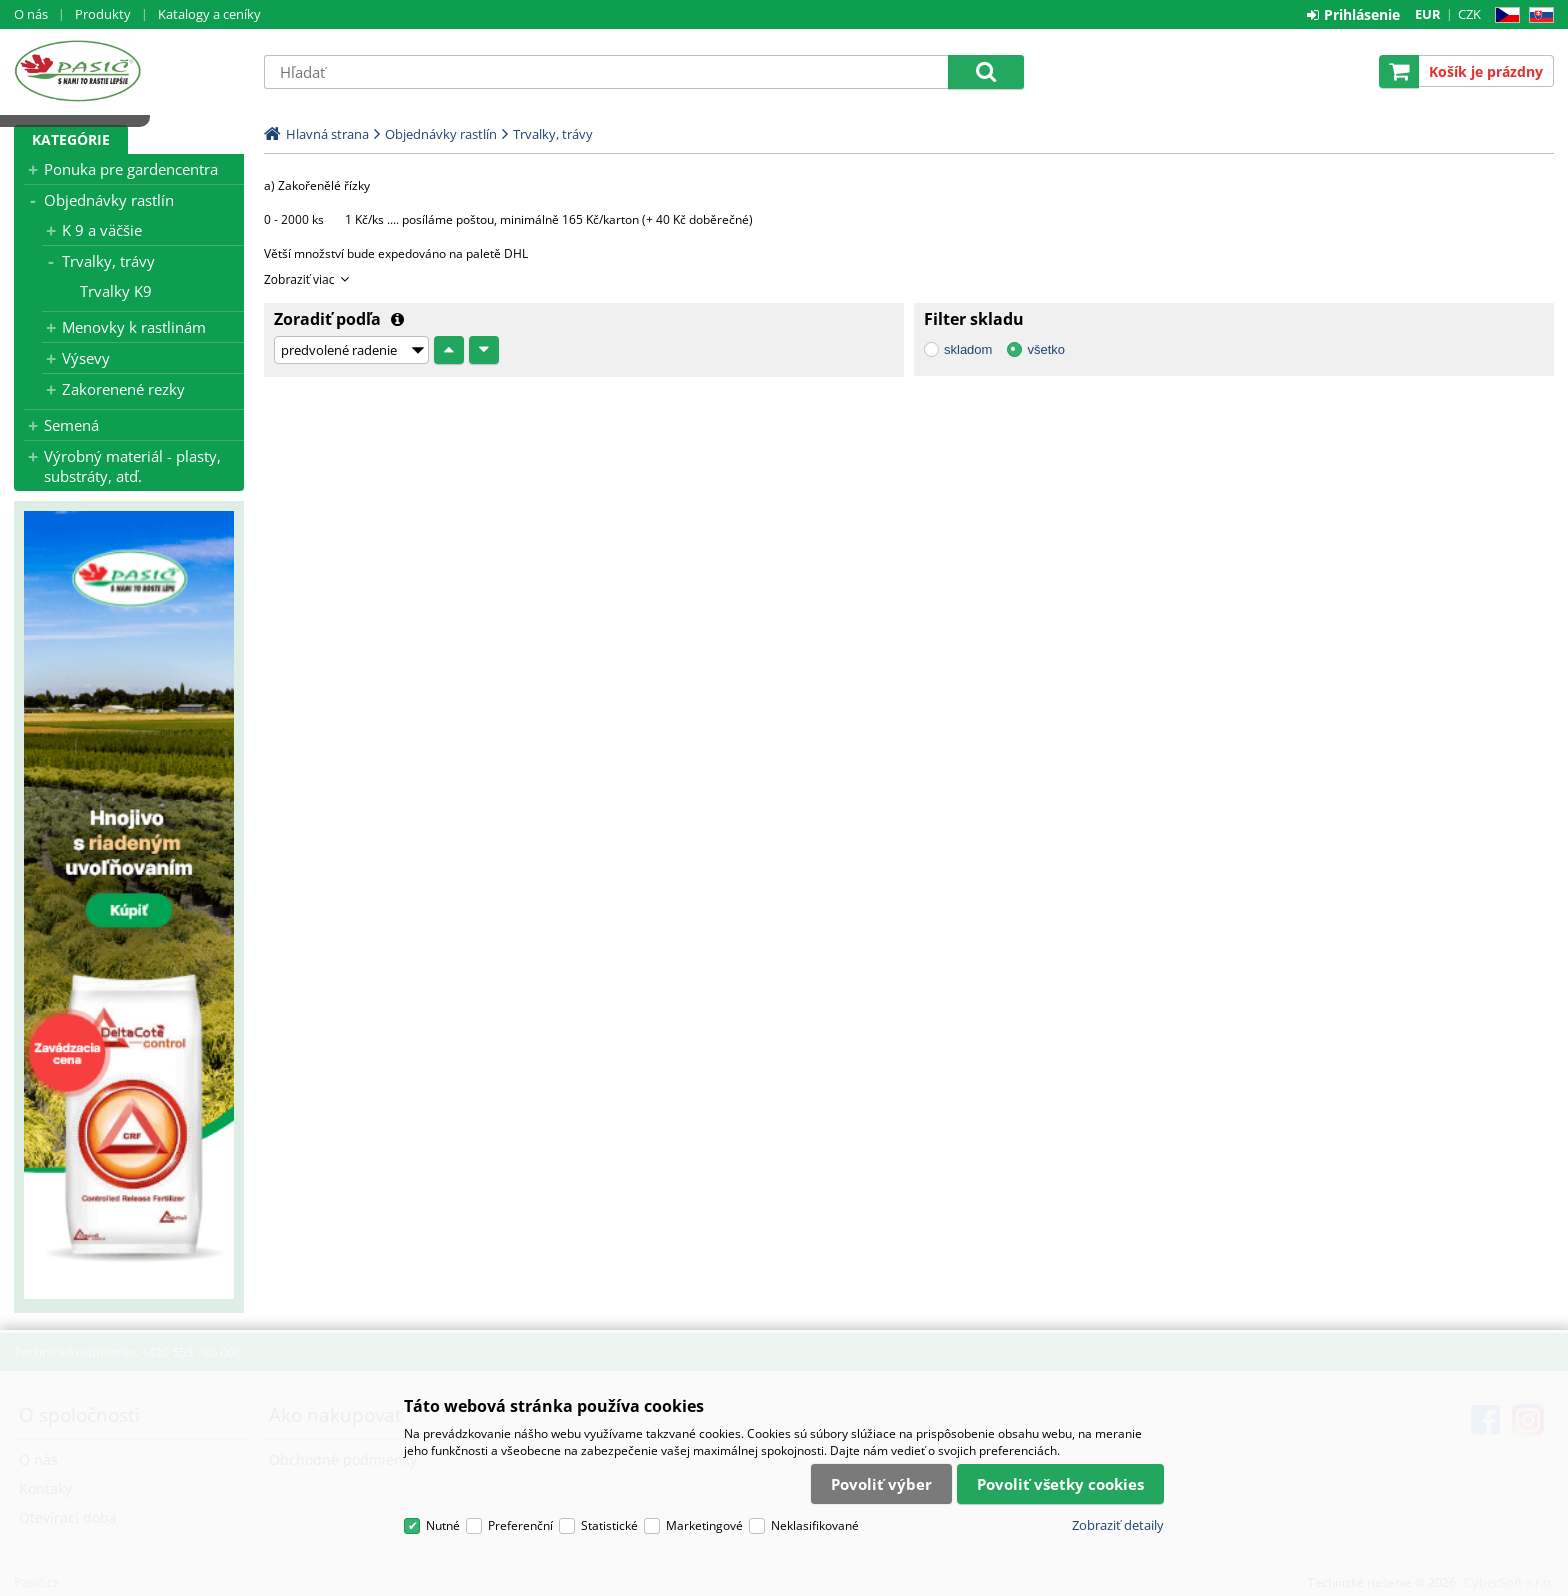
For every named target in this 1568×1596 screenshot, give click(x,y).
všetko (1046, 349)
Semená (71, 425)
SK (1537, 15)
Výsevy (86, 358)
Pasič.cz (129, 71)
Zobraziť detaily (1118, 1525)
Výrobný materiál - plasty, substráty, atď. (132, 466)
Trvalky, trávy (108, 261)
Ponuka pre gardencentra (131, 169)
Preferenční (520, 1525)
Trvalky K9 (116, 291)
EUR (1428, 14)
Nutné (443, 1525)
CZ (1503, 15)
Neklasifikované (815, 1525)
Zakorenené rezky (123, 389)
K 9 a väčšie (102, 230)
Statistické (609, 1525)
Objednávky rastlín (109, 200)
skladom (968, 349)
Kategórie (71, 139)
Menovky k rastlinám (134, 327)
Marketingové (704, 1525)
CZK (1469, 14)
